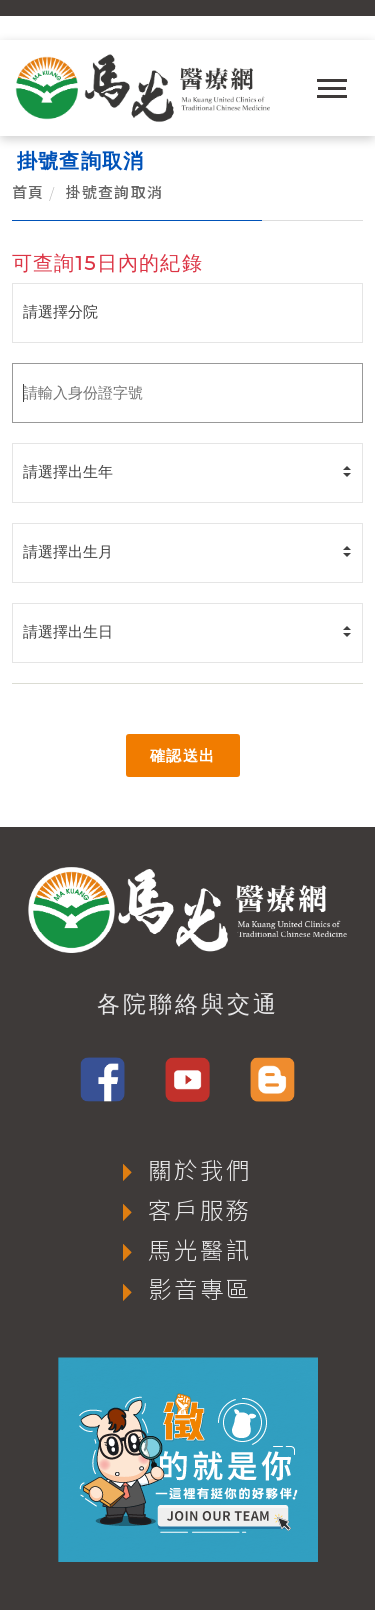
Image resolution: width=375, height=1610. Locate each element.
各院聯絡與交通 (188, 1004)
